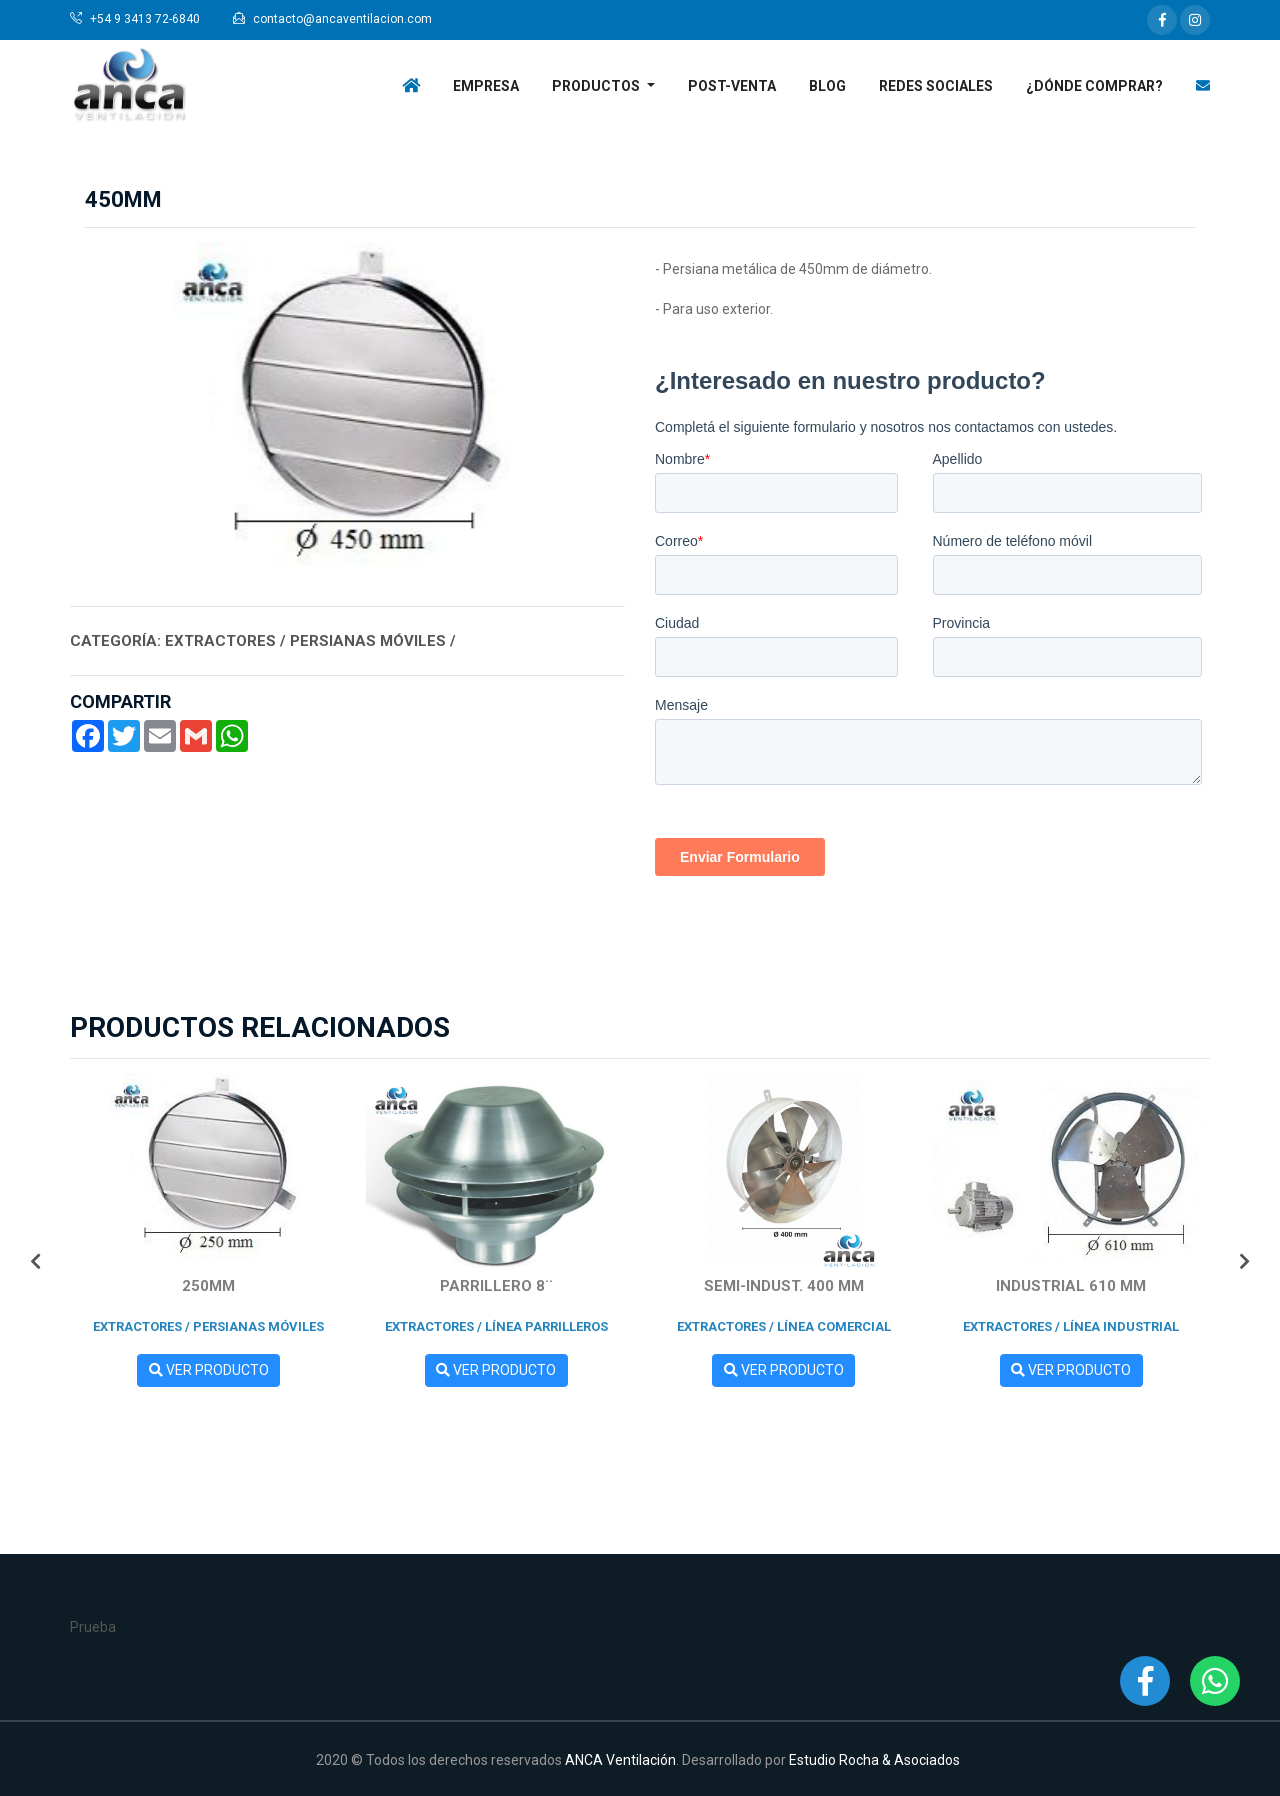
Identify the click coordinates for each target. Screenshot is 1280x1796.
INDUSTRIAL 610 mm (1071, 1286)
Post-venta (732, 86)
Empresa (486, 86)
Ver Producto (209, 1370)
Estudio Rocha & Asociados (874, 1760)
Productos (597, 86)
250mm (208, 1286)
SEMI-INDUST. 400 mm (784, 1286)
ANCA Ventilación (620, 1760)
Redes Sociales (936, 86)
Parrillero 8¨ (496, 1286)
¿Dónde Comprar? (1094, 86)
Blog (827, 86)
